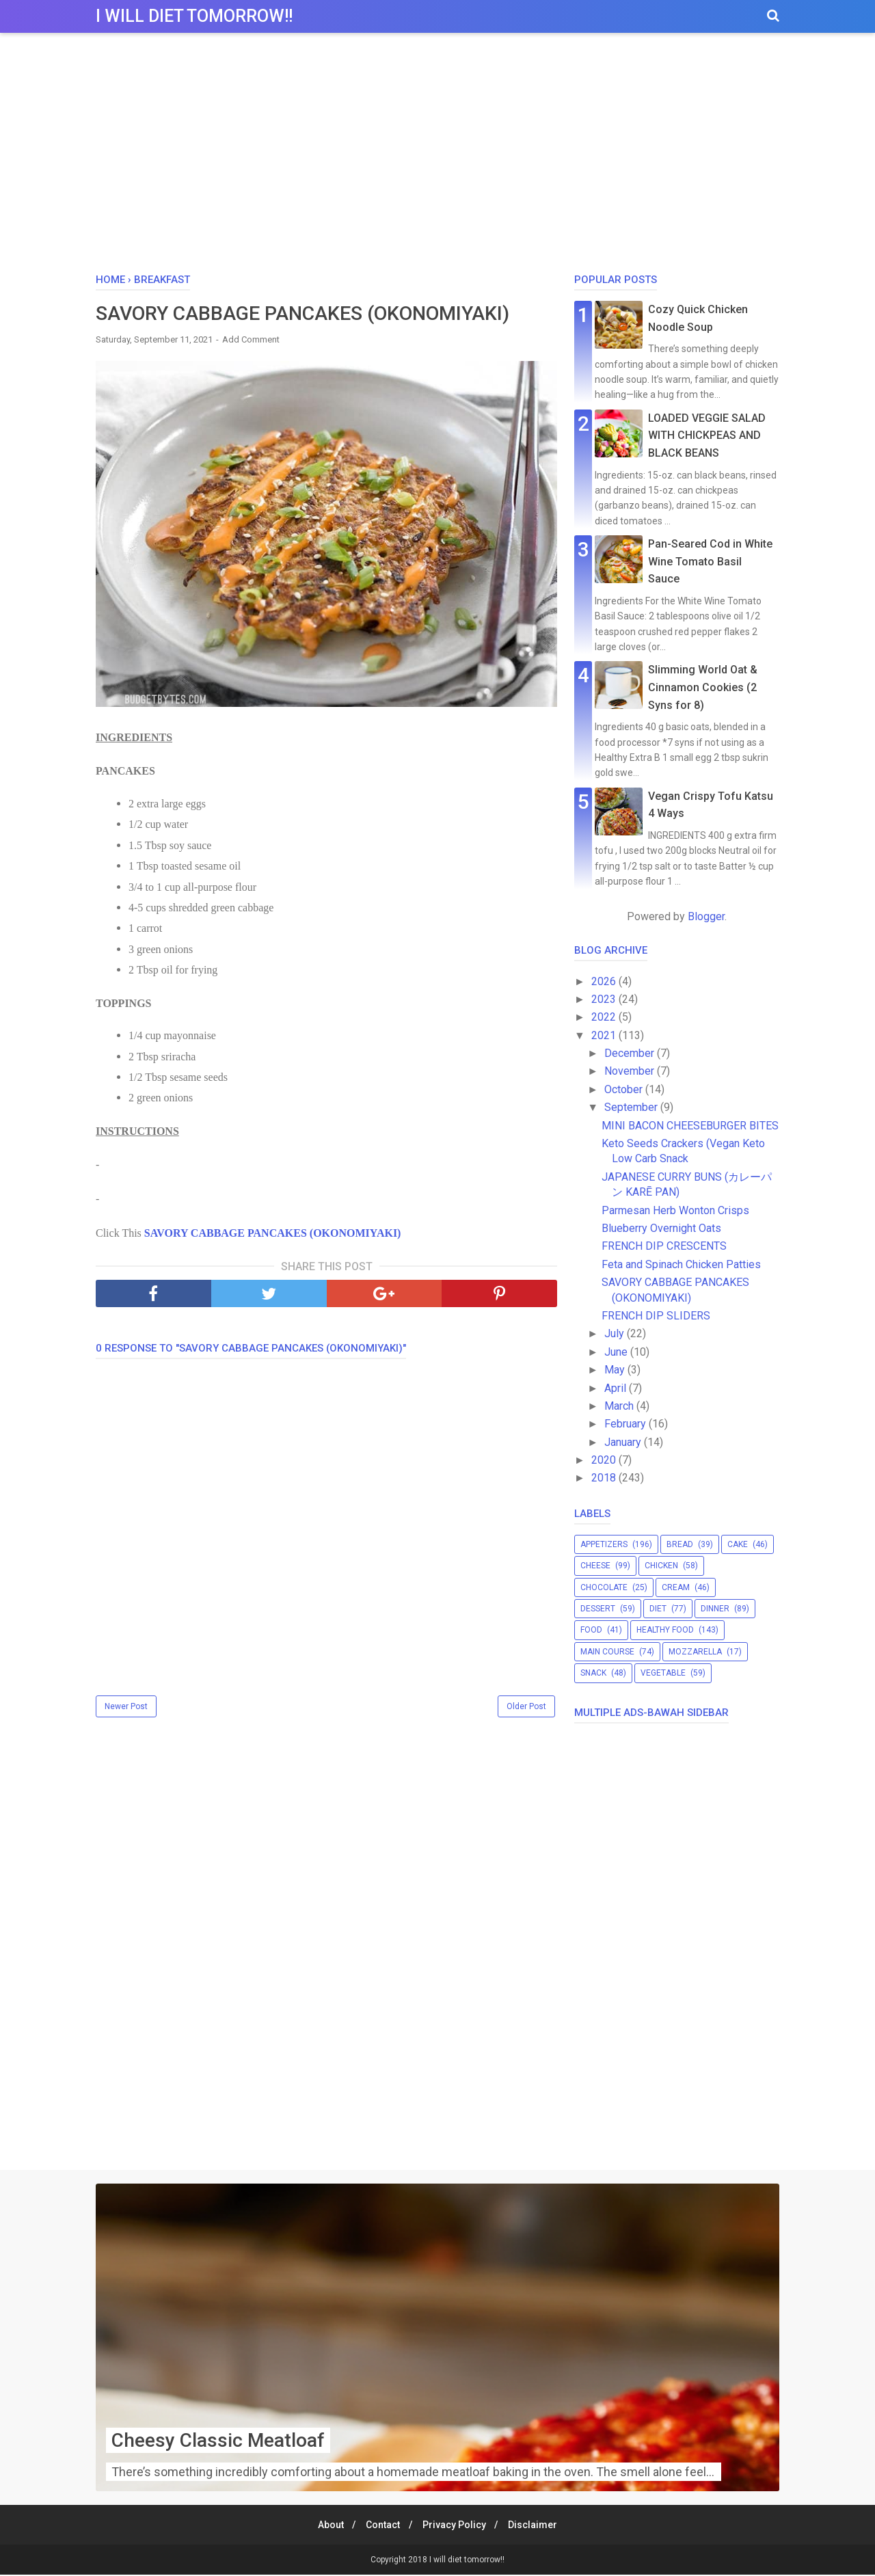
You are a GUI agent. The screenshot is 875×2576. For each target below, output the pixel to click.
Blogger (706, 916)
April (616, 1388)
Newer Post (126, 1708)
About (325, 2526)
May (616, 1369)
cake (737, 1544)
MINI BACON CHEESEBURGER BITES (690, 1125)
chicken (661, 1565)
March (620, 1405)
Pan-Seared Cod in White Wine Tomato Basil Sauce (710, 561)
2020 (605, 1459)
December (630, 1053)
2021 (605, 1035)
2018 (605, 1477)
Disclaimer (538, 2526)
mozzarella (695, 1651)
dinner (715, 1608)
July (615, 1333)
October (624, 1089)
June (617, 1351)
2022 (605, 1016)
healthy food (665, 1630)
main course (607, 1651)
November (630, 1070)
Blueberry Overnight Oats (661, 1228)
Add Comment (251, 341)
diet (658, 1608)
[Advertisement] (437, 156)
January (624, 1442)
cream (676, 1587)
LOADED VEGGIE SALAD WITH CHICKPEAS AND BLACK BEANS (707, 435)
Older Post (526, 1708)
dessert (597, 1608)
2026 (605, 981)
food (591, 1630)
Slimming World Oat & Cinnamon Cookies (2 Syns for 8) (702, 687)
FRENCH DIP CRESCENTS (664, 1245)
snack (593, 1673)
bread (680, 1544)
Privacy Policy (456, 2526)
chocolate (604, 1587)
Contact (381, 2526)
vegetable (663, 1673)
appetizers (604, 1544)
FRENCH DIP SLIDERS (656, 1315)
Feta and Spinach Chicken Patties (681, 1264)
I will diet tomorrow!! (194, 16)
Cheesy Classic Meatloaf (218, 2441)
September (632, 1107)
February (626, 1423)
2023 (605, 999)
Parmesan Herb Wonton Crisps (675, 1210)
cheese (595, 1565)
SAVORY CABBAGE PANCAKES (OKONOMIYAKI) (272, 1233)
